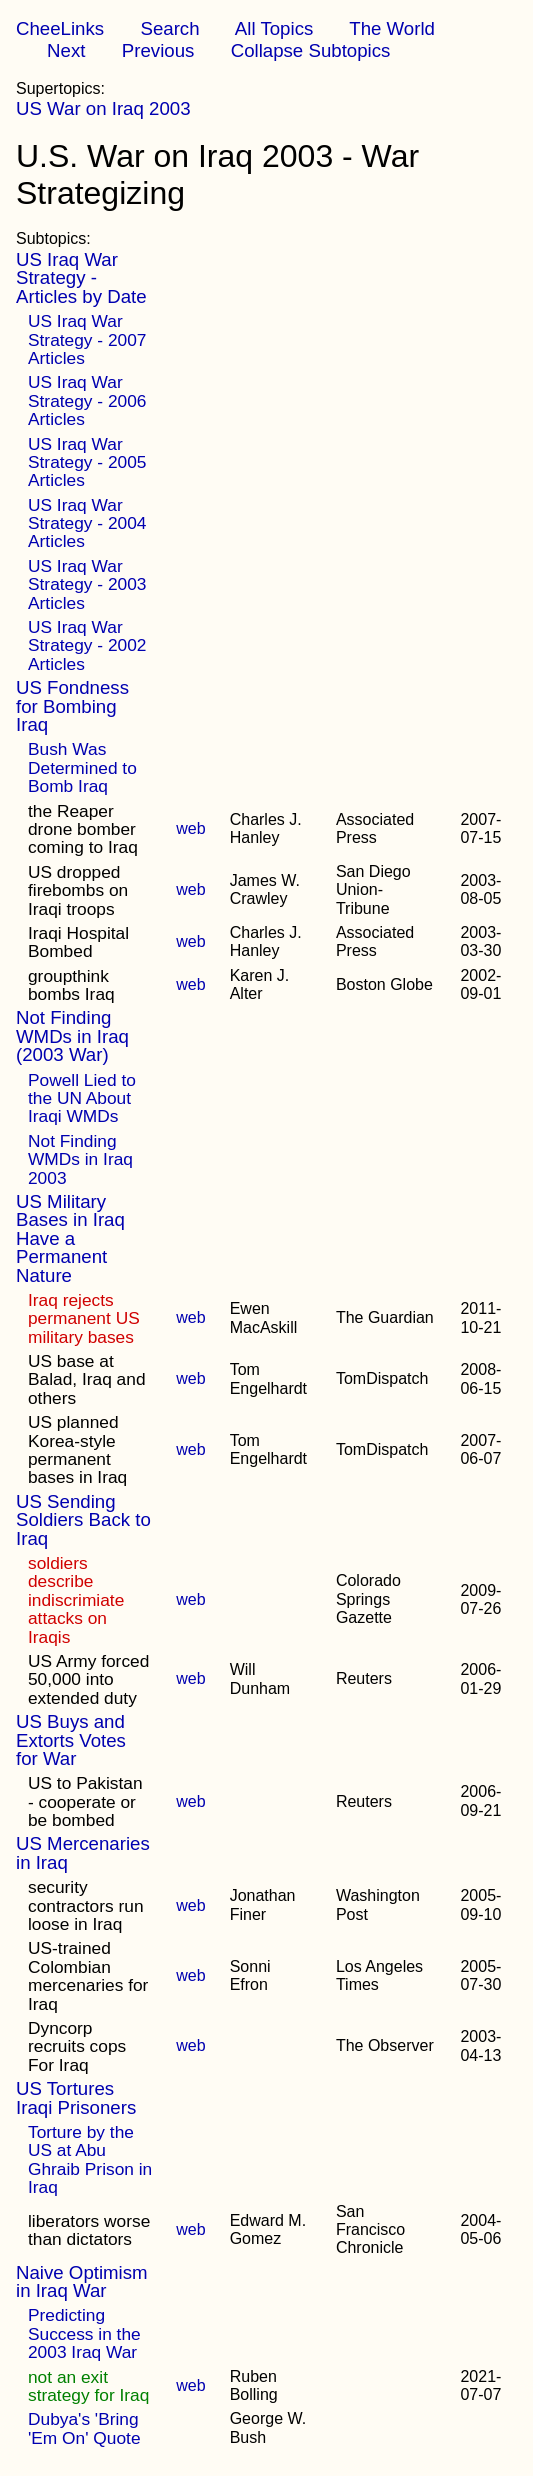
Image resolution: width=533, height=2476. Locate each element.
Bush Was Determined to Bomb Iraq (82, 767)
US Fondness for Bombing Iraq (72, 706)
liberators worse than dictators (89, 2230)
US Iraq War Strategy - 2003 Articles (87, 584)
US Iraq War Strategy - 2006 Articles (87, 400)
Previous (158, 50)
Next (66, 50)
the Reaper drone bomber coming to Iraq (83, 829)
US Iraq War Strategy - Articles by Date (81, 278)
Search (169, 28)
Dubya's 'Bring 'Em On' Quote (84, 2428)
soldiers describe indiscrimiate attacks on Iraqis (76, 1600)
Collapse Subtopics (311, 50)
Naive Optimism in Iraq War (82, 2281)
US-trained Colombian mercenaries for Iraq (88, 1975)
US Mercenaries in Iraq (83, 1852)
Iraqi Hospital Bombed (78, 942)
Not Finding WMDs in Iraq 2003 (80, 1159)
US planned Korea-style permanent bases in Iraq (77, 1449)
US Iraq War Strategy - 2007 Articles (87, 339)
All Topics (274, 28)
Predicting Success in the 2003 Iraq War (84, 2333)
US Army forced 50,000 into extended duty (88, 1679)
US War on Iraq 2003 (103, 108)
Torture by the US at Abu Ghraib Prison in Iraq (90, 2159)
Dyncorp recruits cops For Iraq (77, 2046)
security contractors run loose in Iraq (86, 1905)
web (190, 828)
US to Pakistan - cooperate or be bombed (85, 1801)
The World (392, 28)
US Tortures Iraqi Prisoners (76, 2097)
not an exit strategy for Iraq (88, 2386)
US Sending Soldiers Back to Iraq (83, 1520)
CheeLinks (60, 28)
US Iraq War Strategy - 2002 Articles (87, 645)
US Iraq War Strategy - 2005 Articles (87, 462)
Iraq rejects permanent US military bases (84, 1318)
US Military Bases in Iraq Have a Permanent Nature (70, 1238)
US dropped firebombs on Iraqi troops (78, 890)
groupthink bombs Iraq (71, 985)
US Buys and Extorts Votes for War (71, 1740)
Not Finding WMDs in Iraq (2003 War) (72, 1036)
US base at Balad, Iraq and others (87, 1379)
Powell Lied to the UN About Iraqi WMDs (82, 1098)
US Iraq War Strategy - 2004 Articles (87, 523)
